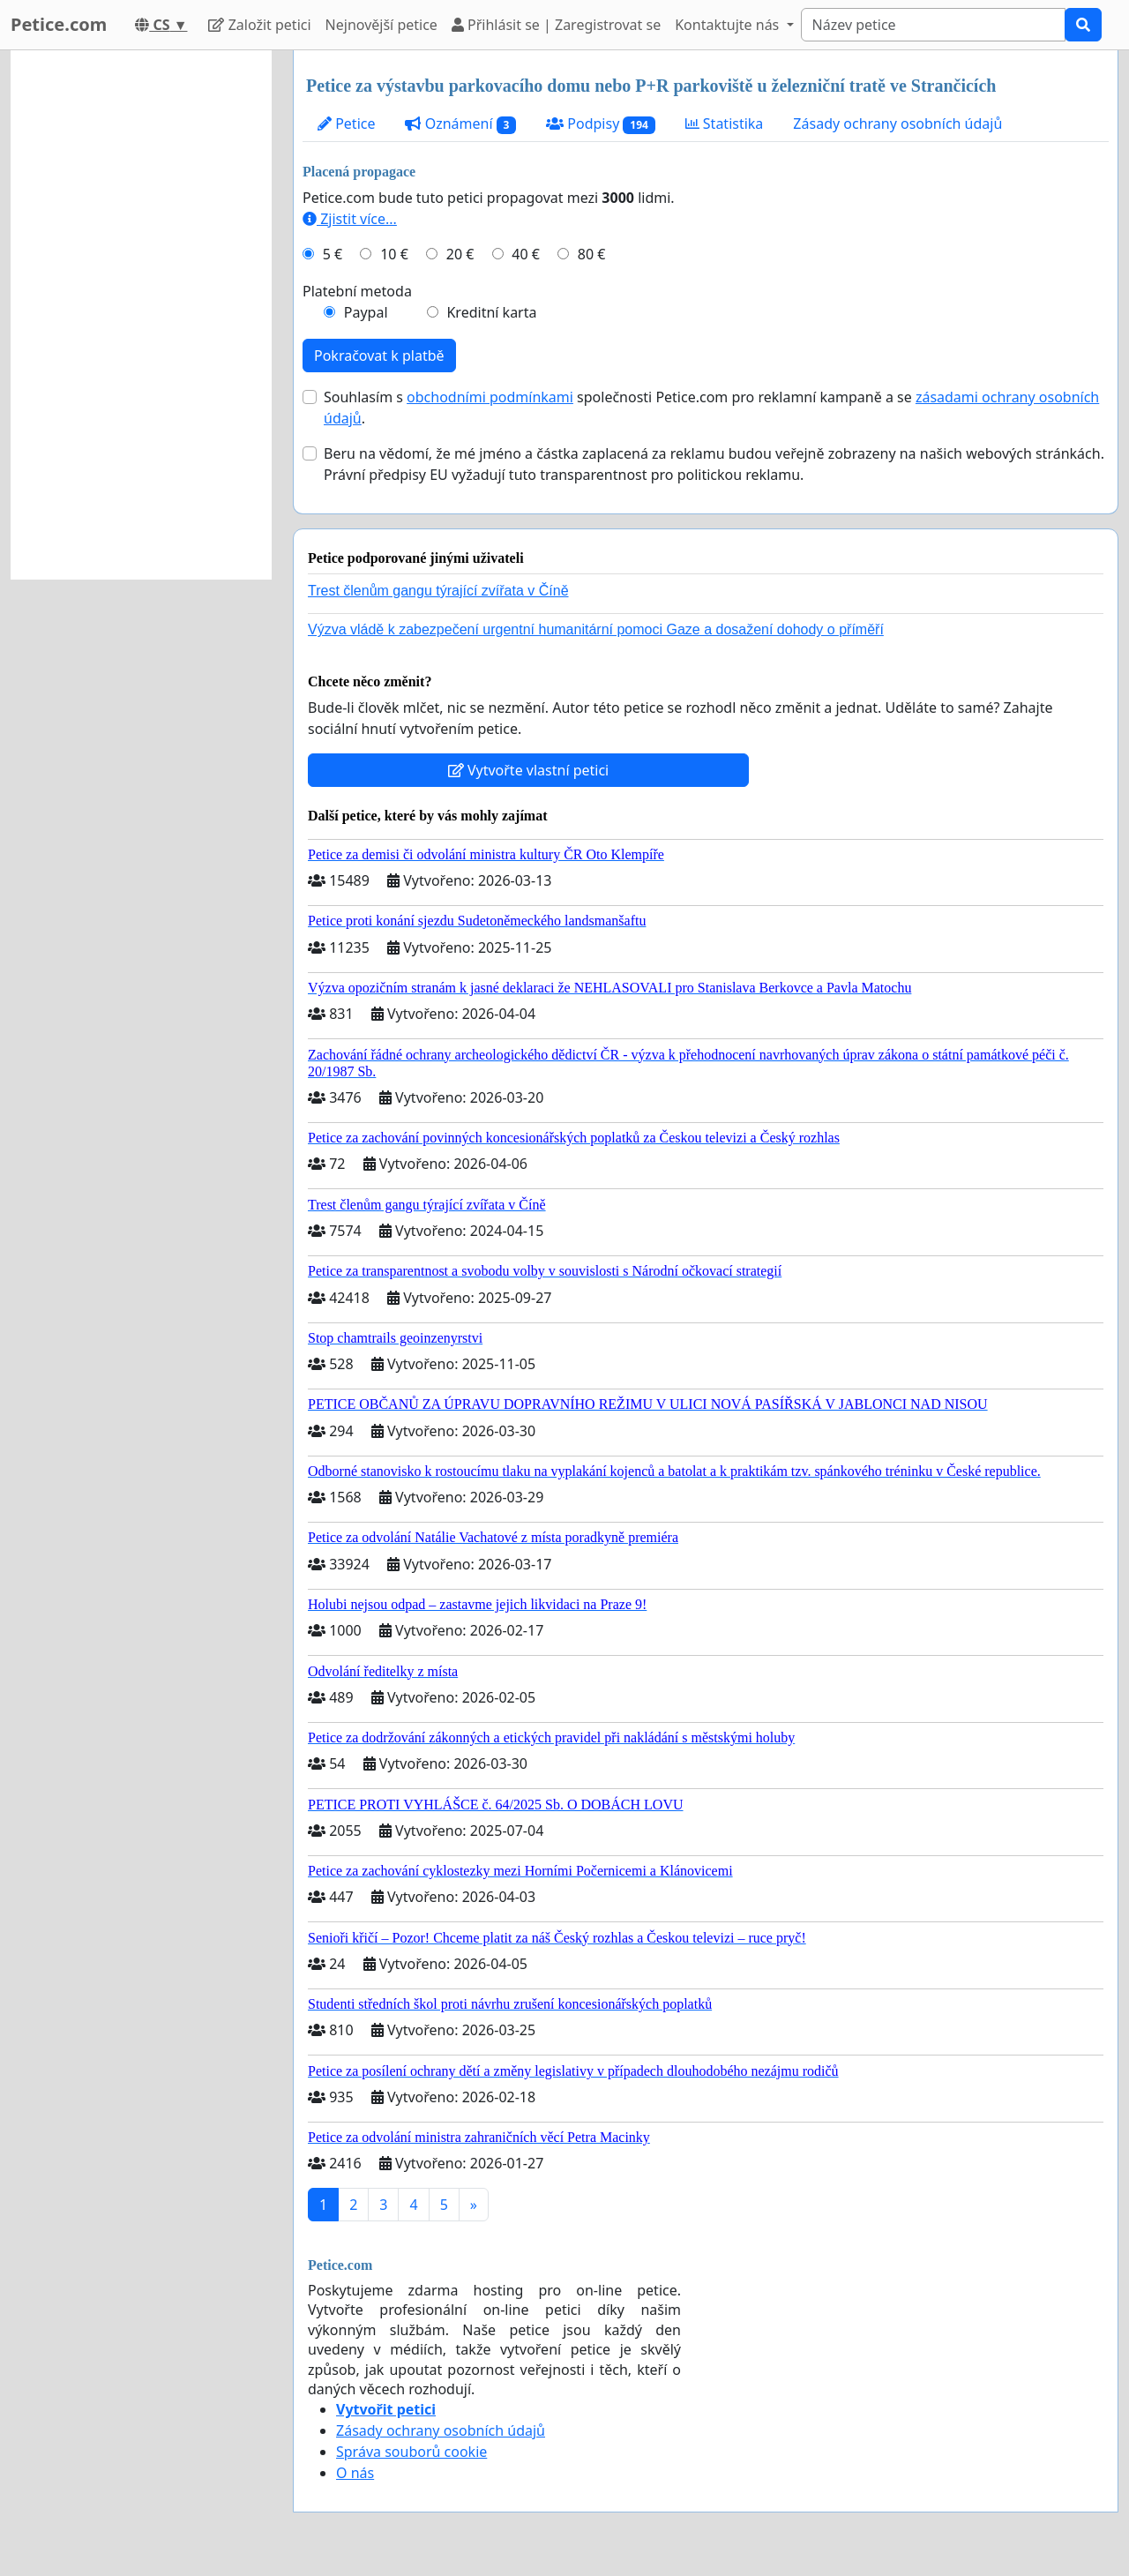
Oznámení (460, 124)
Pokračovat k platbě (379, 355)
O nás (355, 2472)
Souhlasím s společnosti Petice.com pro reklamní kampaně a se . (711, 407)
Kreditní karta (491, 312)
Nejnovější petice (381, 24)
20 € (460, 254)
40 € (526, 254)
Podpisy (600, 124)
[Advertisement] (141, 315)
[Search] (933, 24)
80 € (592, 254)
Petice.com (59, 24)
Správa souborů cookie (411, 2451)
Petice (346, 123)
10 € (394, 254)
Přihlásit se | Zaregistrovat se (556, 24)
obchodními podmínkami (490, 397)
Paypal (366, 312)
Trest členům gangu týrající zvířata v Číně (438, 590)
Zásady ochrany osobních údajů (897, 123)
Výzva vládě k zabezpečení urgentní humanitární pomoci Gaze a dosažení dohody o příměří (596, 629)
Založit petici (259, 24)
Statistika (724, 123)
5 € (332, 254)
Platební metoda (357, 291)
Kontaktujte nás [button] (728, 24)
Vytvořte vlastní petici (528, 770)
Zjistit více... (350, 218)
